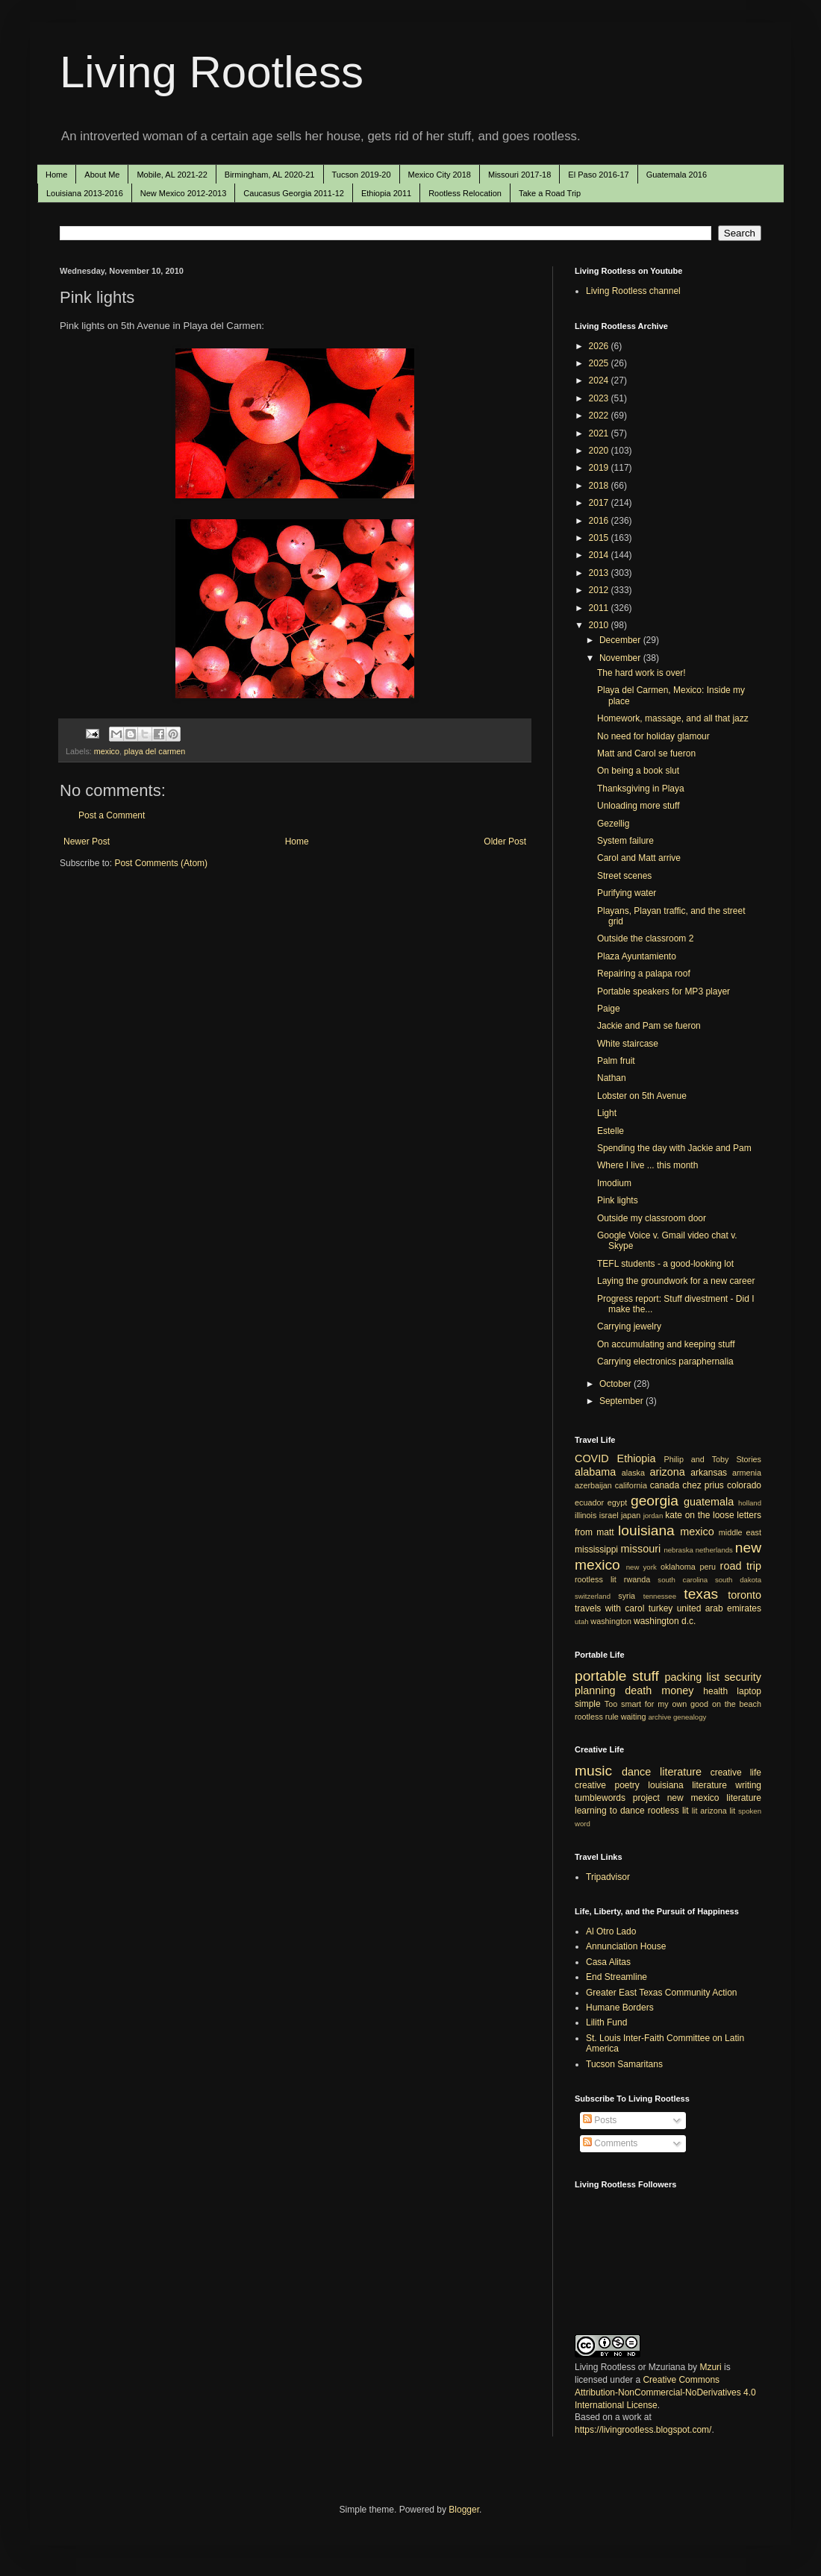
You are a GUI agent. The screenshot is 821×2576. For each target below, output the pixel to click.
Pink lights (617, 1200)
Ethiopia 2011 (386, 193)
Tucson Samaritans (624, 2064)
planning (595, 1690)
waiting (633, 1716)
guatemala (709, 1502)
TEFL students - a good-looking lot (665, 1264)
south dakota (738, 1580)
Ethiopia (636, 1458)
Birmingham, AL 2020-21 (270, 174)
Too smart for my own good (656, 1703)
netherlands (714, 1550)
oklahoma (678, 1566)
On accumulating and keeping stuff (666, 1344)
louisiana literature (687, 1785)
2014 (600, 555)
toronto (744, 1595)
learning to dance (610, 1810)
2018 (600, 485)
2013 (600, 573)
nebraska (678, 1550)
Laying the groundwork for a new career (676, 1281)
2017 (600, 503)
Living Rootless (211, 72)
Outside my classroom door (651, 1218)
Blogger (464, 2509)
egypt (617, 1502)
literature (681, 1772)
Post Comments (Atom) (160, 863)
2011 (600, 608)
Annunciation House (626, 1946)
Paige (608, 1008)
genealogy (689, 1717)
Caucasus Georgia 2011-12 (293, 193)
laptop (749, 1691)
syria (626, 1595)
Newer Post (86, 841)
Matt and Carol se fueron (646, 753)
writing (748, 1785)
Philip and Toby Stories (713, 1459)
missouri (641, 1549)
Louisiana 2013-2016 (84, 193)
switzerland (593, 1596)
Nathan (611, 1078)
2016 (600, 520)
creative (590, 1785)
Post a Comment (111, 815)
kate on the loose (699, 1515)
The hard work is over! (641, 673)
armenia (746, 1472)
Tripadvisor (608, 1877)
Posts (599, 2120)
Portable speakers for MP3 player (663, 991)
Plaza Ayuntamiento (636, 956)
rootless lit (595, 1579)
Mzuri (710, 2367)
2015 (600, 538)
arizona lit (717, 1810)
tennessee (659, 1596)
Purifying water (626, 893)
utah (582, 1621)
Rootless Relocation (465, 193)
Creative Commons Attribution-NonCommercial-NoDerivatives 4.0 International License (665, 2392)
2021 (600, 433)
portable (600, 1676)
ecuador (589, 1502)
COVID (592, 1458)
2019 (600, 468)
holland (749, 1503)
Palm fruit (616, 1061)
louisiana (646, 1530)
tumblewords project (617, 1798)
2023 (600, 398)
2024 (600, 380)
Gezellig (613, 823)
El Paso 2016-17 (598, 174)
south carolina (683, 1580)
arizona (667, 1472)
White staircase (627, 1043)
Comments (610, 2143)
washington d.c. (665, 1621)
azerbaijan (593, 1485)
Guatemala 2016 (676, 174)
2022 (600, 415)
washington (610, 1621)
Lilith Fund (606, 2022)
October (616, 1384)
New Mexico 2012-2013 (183, 193)
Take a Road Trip (550, 193)
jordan (653, 1515)
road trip (740, 1566)
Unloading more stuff (638, 805)
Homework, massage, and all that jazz (673, 718)
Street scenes (624, 876)
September (622, 1401)
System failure (625, 841)
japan (630, 1515)
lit (695, 1810)
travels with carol (609, 1608)
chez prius (703, 1485)
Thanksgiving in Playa (640, 788)
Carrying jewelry (629, 1326)
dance (636, 1772)
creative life (736, 1772)
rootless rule (597, 1716)
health (715, 1691)
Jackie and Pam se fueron (649, 1026)
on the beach (736, 1703)
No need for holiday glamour (653, 736)
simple (588, 1704)
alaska (633, 1472)
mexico (106, 751)
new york (641, 1567)
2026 (600, 346)
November (621, 658)
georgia (654, 1500)
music (593, 1771)
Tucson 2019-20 (361, 174)
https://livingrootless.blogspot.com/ (643, 2430)
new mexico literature (714, 1798)
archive (659, 1717)
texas (701, 1594)
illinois (585, 1515)
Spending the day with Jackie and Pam (674, 1148)
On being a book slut (638, 770)
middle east (740, 1532)
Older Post (505, 841)
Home (56, 174)
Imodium (614, 1183)
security (742, 1677)
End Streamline (616, 1977)
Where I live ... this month (647, 1165)
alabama (595, 1472)
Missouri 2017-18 (519, 174)
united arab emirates (719, 1608)
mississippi (596, 1549)
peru (707, 1566)
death (638, 1690)
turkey (661, 1608)
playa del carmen (154, 751)
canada (664, 1485)
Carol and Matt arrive (639, 858)
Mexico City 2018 (439, 174)
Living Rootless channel (633, 291)
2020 (600, 450)
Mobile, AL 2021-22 (172, 174)
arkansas (708, 1472)
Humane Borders (620, 2007)
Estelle (610, 1131)
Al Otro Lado (611, 1931)
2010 (600, 625)
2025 (600, 363)
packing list (692, 1677)
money (677, 1690)
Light (606, 1113)
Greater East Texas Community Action (661, 1992)
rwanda (637, 1579)
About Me (101, 174)
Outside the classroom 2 (645, 938)
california (631, 1485)
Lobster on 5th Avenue (642, 1096)
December (621, 640)
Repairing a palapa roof (643, 973)
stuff (645, 1676)
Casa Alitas (608, 1962)
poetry (627, 1785)
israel (609, 1515)
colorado (744, 1485)
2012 (600, 590)
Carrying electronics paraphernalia (665, 1361)
